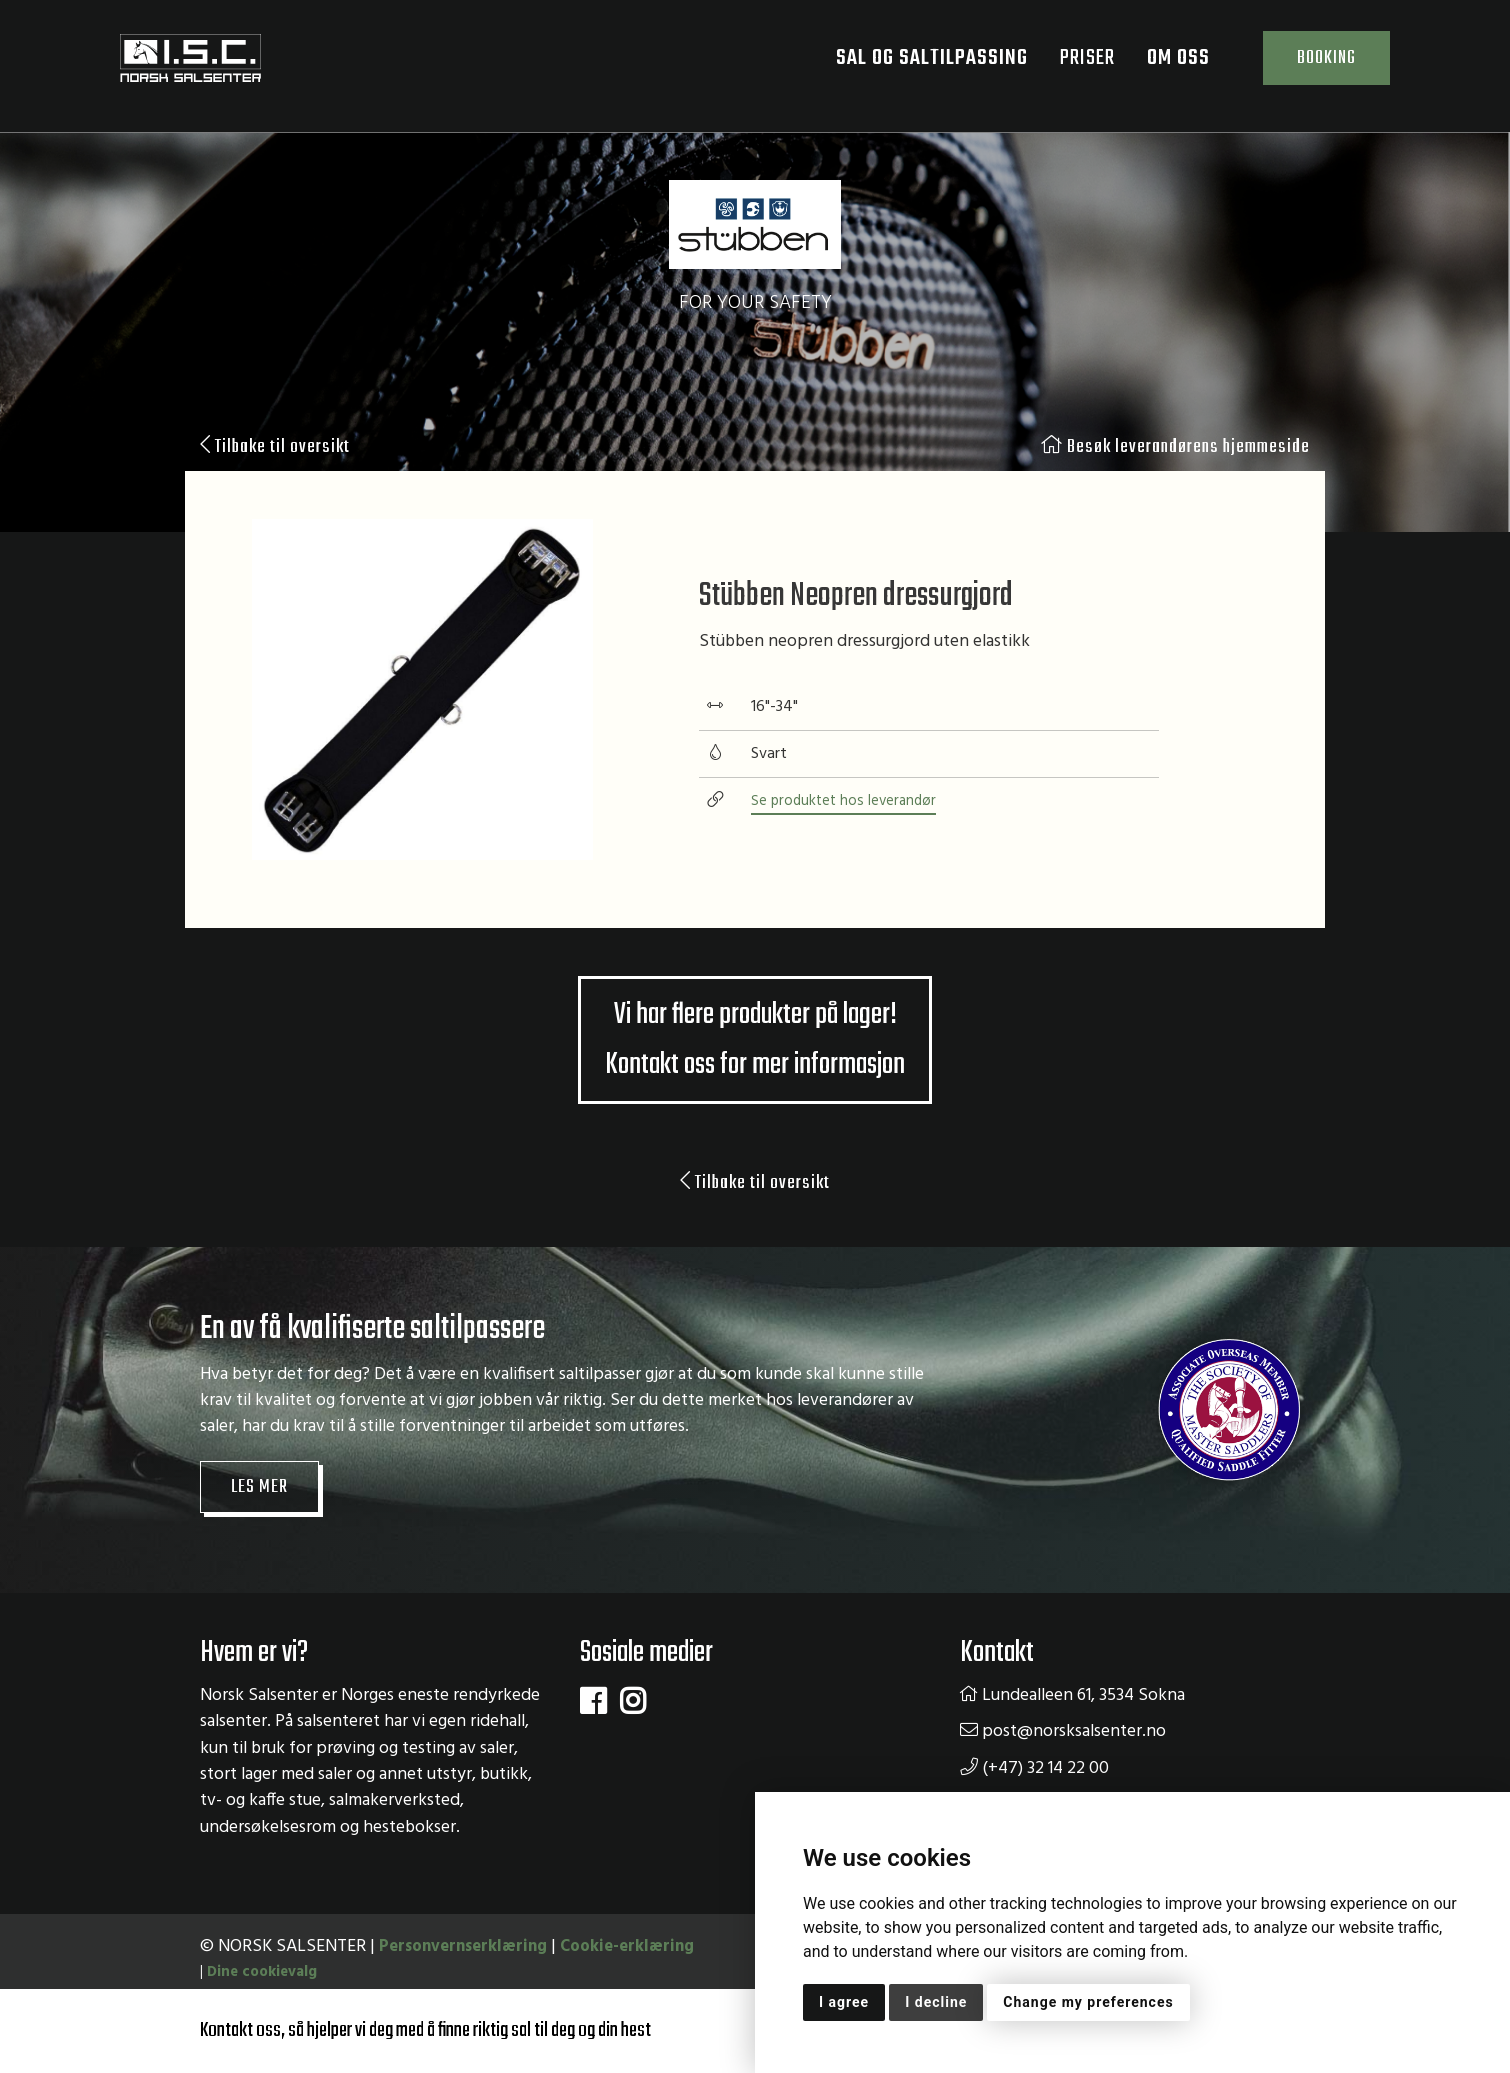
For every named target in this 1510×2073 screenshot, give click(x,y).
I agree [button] (844, 2002)
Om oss (1170, 65)
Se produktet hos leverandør (847, 834)
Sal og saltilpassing (923, 65)
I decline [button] (936, 2002)
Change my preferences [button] (1088, 2002)
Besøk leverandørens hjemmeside (1170, 448)
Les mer (261, 1552)
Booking (1318, 65)
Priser (1071, 65)
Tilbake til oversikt (279, 448)
